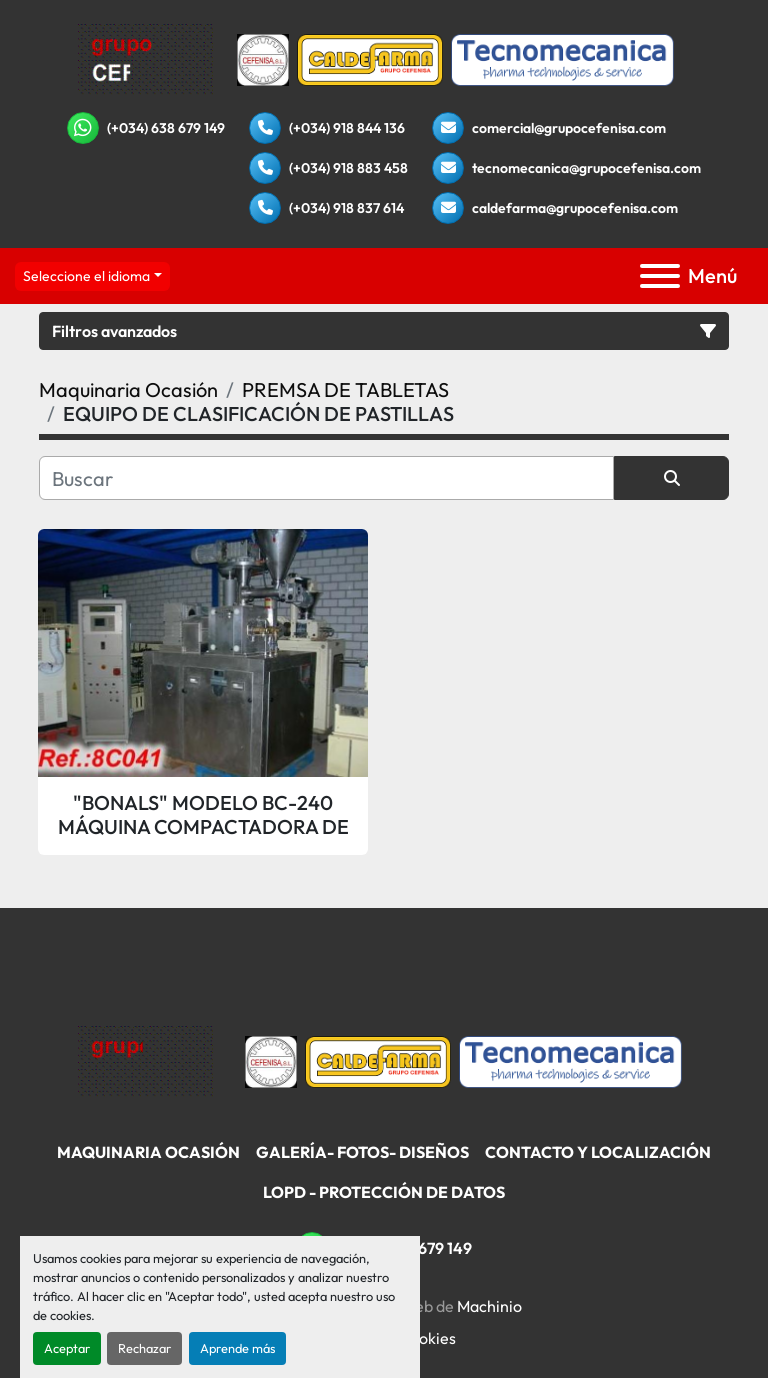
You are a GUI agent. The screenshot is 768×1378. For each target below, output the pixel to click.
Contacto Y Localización (598, 1152)
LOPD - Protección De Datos (384, 1192)
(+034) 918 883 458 (348, 168)
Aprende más (237, 1348)
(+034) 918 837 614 (346, 208)
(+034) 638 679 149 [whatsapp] (166, 128)
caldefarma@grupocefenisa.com (575, 208)
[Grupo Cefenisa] (145, 1059)
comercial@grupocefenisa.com (569, 128)
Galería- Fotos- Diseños (362, 1152)
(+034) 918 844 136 (347, 128)
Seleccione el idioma (86, 276)
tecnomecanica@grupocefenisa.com (586, 168)
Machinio (489, 1306)
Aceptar (67, 1348)
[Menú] (660, 276)
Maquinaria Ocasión (148, 1152)
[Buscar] (326, 478)
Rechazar (144, 1348)
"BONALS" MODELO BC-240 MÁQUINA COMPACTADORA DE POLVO (203, 815)
